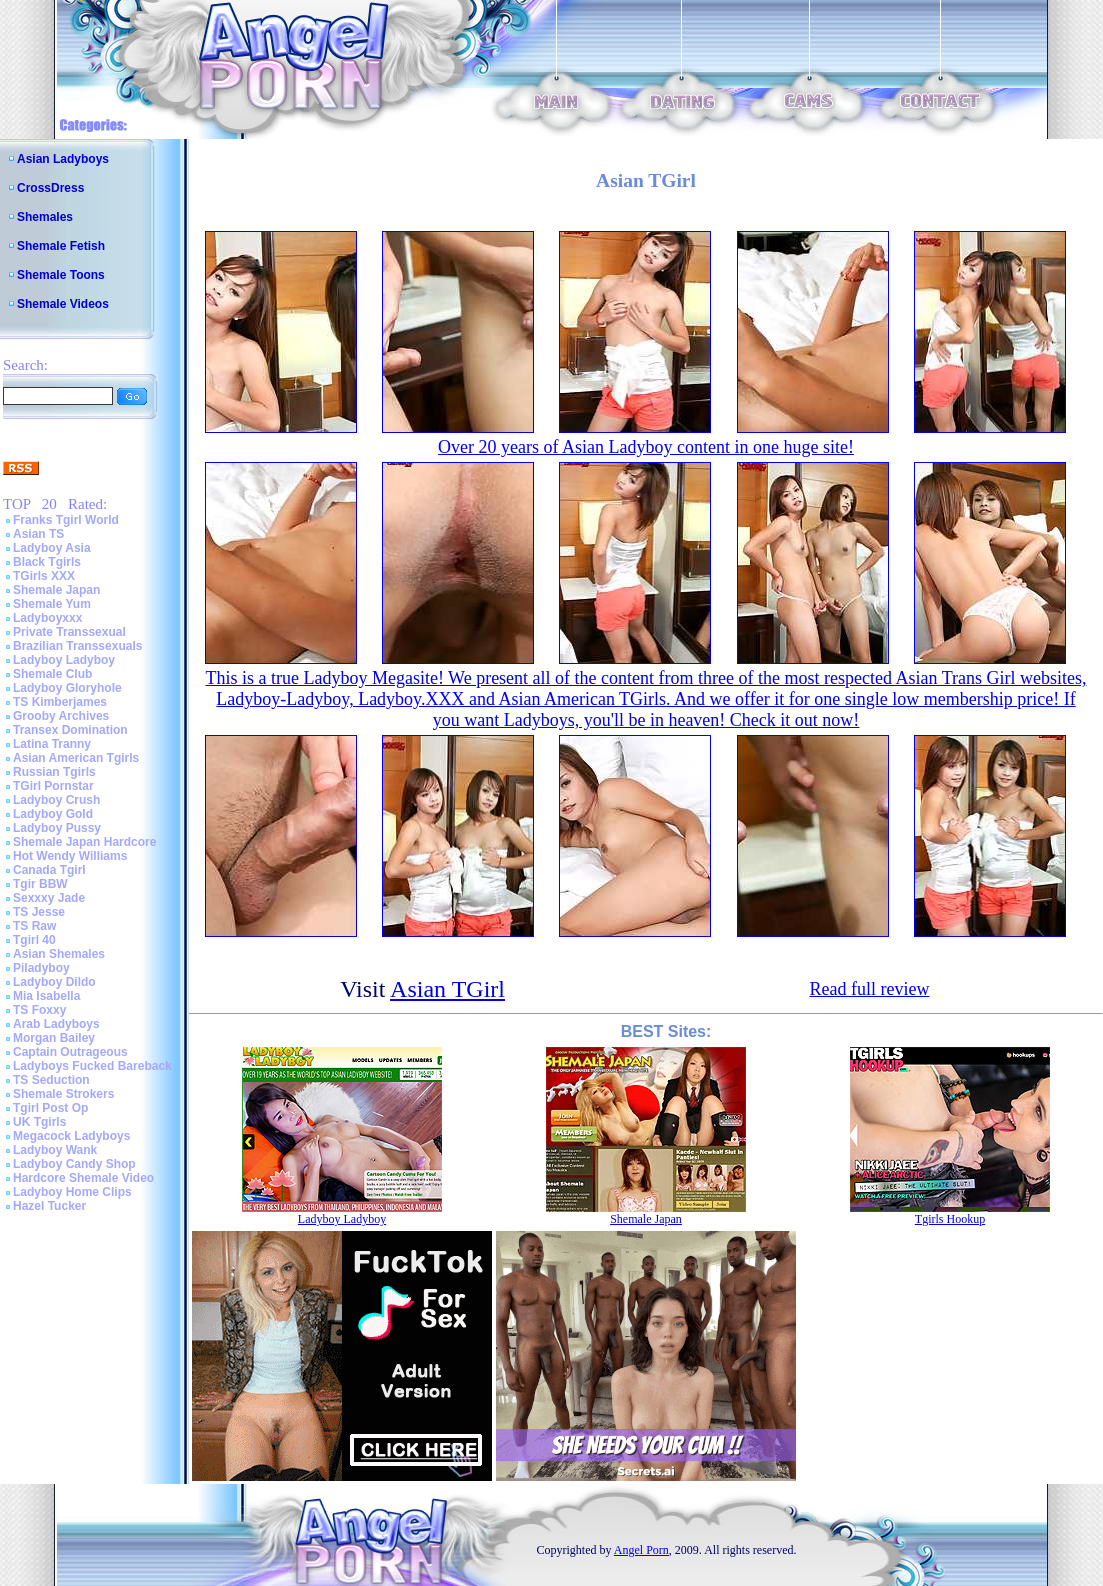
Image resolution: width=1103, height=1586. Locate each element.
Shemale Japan (56, 590)
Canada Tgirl (49, 870)
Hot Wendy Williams (70, 856)
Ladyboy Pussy (57, 828)
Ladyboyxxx (47, 618)
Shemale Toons (61, 275)
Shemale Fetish (61, 246)
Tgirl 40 (34, 940)
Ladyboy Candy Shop (74, 1164)
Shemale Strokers (63, 1094)
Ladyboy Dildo (54, 982)
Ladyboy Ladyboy (64, 660)
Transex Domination (70, 730)
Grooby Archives (61, 716)
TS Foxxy (39, 1010)
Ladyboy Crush (56, 800)
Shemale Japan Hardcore (84, 842)
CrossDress (50, 188)
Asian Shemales (59, 954)
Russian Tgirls (54, 772)
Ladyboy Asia (52, 548)
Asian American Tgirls (76, 758)
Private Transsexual (69, 632)
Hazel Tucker (49, 1206)
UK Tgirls (39, 1122)
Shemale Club (52, 674)
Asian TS (38, 534)
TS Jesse (39, 912)
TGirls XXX (44, 576)
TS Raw (34, 926)
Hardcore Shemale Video (83, 1178)
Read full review (869, 989)
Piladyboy (41, 968)
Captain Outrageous (70, 1052)
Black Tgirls (47, 562)
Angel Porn (641, 1550)
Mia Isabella (46, 996)
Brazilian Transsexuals (77, 646)
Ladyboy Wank (55, 1150)
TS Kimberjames (60, 702)
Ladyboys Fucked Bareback (92, 1066)
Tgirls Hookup (950, 1219)
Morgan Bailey (54, 1038)
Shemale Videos (63, 304)
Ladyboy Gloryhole (67, 688)
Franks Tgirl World (66, 520)
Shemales (45, 217)
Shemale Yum (52, 604)
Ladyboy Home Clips (72, 1192)
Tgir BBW (40, 884)
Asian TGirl (447, 989)
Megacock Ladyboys (71, 1136)
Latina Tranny (52, 744)
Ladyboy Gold (53, 814)
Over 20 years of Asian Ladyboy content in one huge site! (646, 447)
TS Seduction (51, 1080)
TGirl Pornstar (53, 786)
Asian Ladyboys (63, 159)
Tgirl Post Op (50, 1108)
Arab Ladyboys (56, 1024)
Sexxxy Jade (49, 898)
